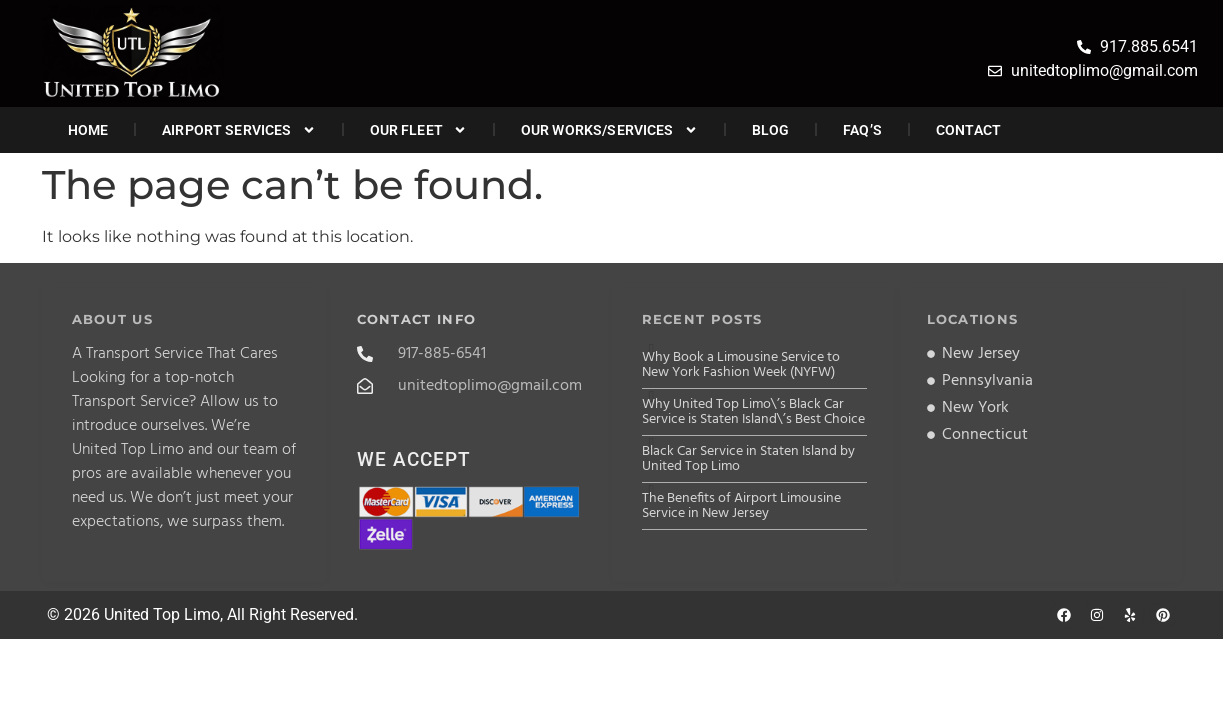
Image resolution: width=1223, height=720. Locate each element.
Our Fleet (418, 130)
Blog (771, 130)
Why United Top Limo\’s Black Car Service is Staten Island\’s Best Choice (753, 412)
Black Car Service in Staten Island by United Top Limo (748, 459)
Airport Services (238, 130)
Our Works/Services (609, 130)
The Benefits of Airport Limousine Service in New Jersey (741, 506)
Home (88, 130)
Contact (968, 130)
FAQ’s (862, 130)
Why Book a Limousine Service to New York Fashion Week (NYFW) (741, 365)
